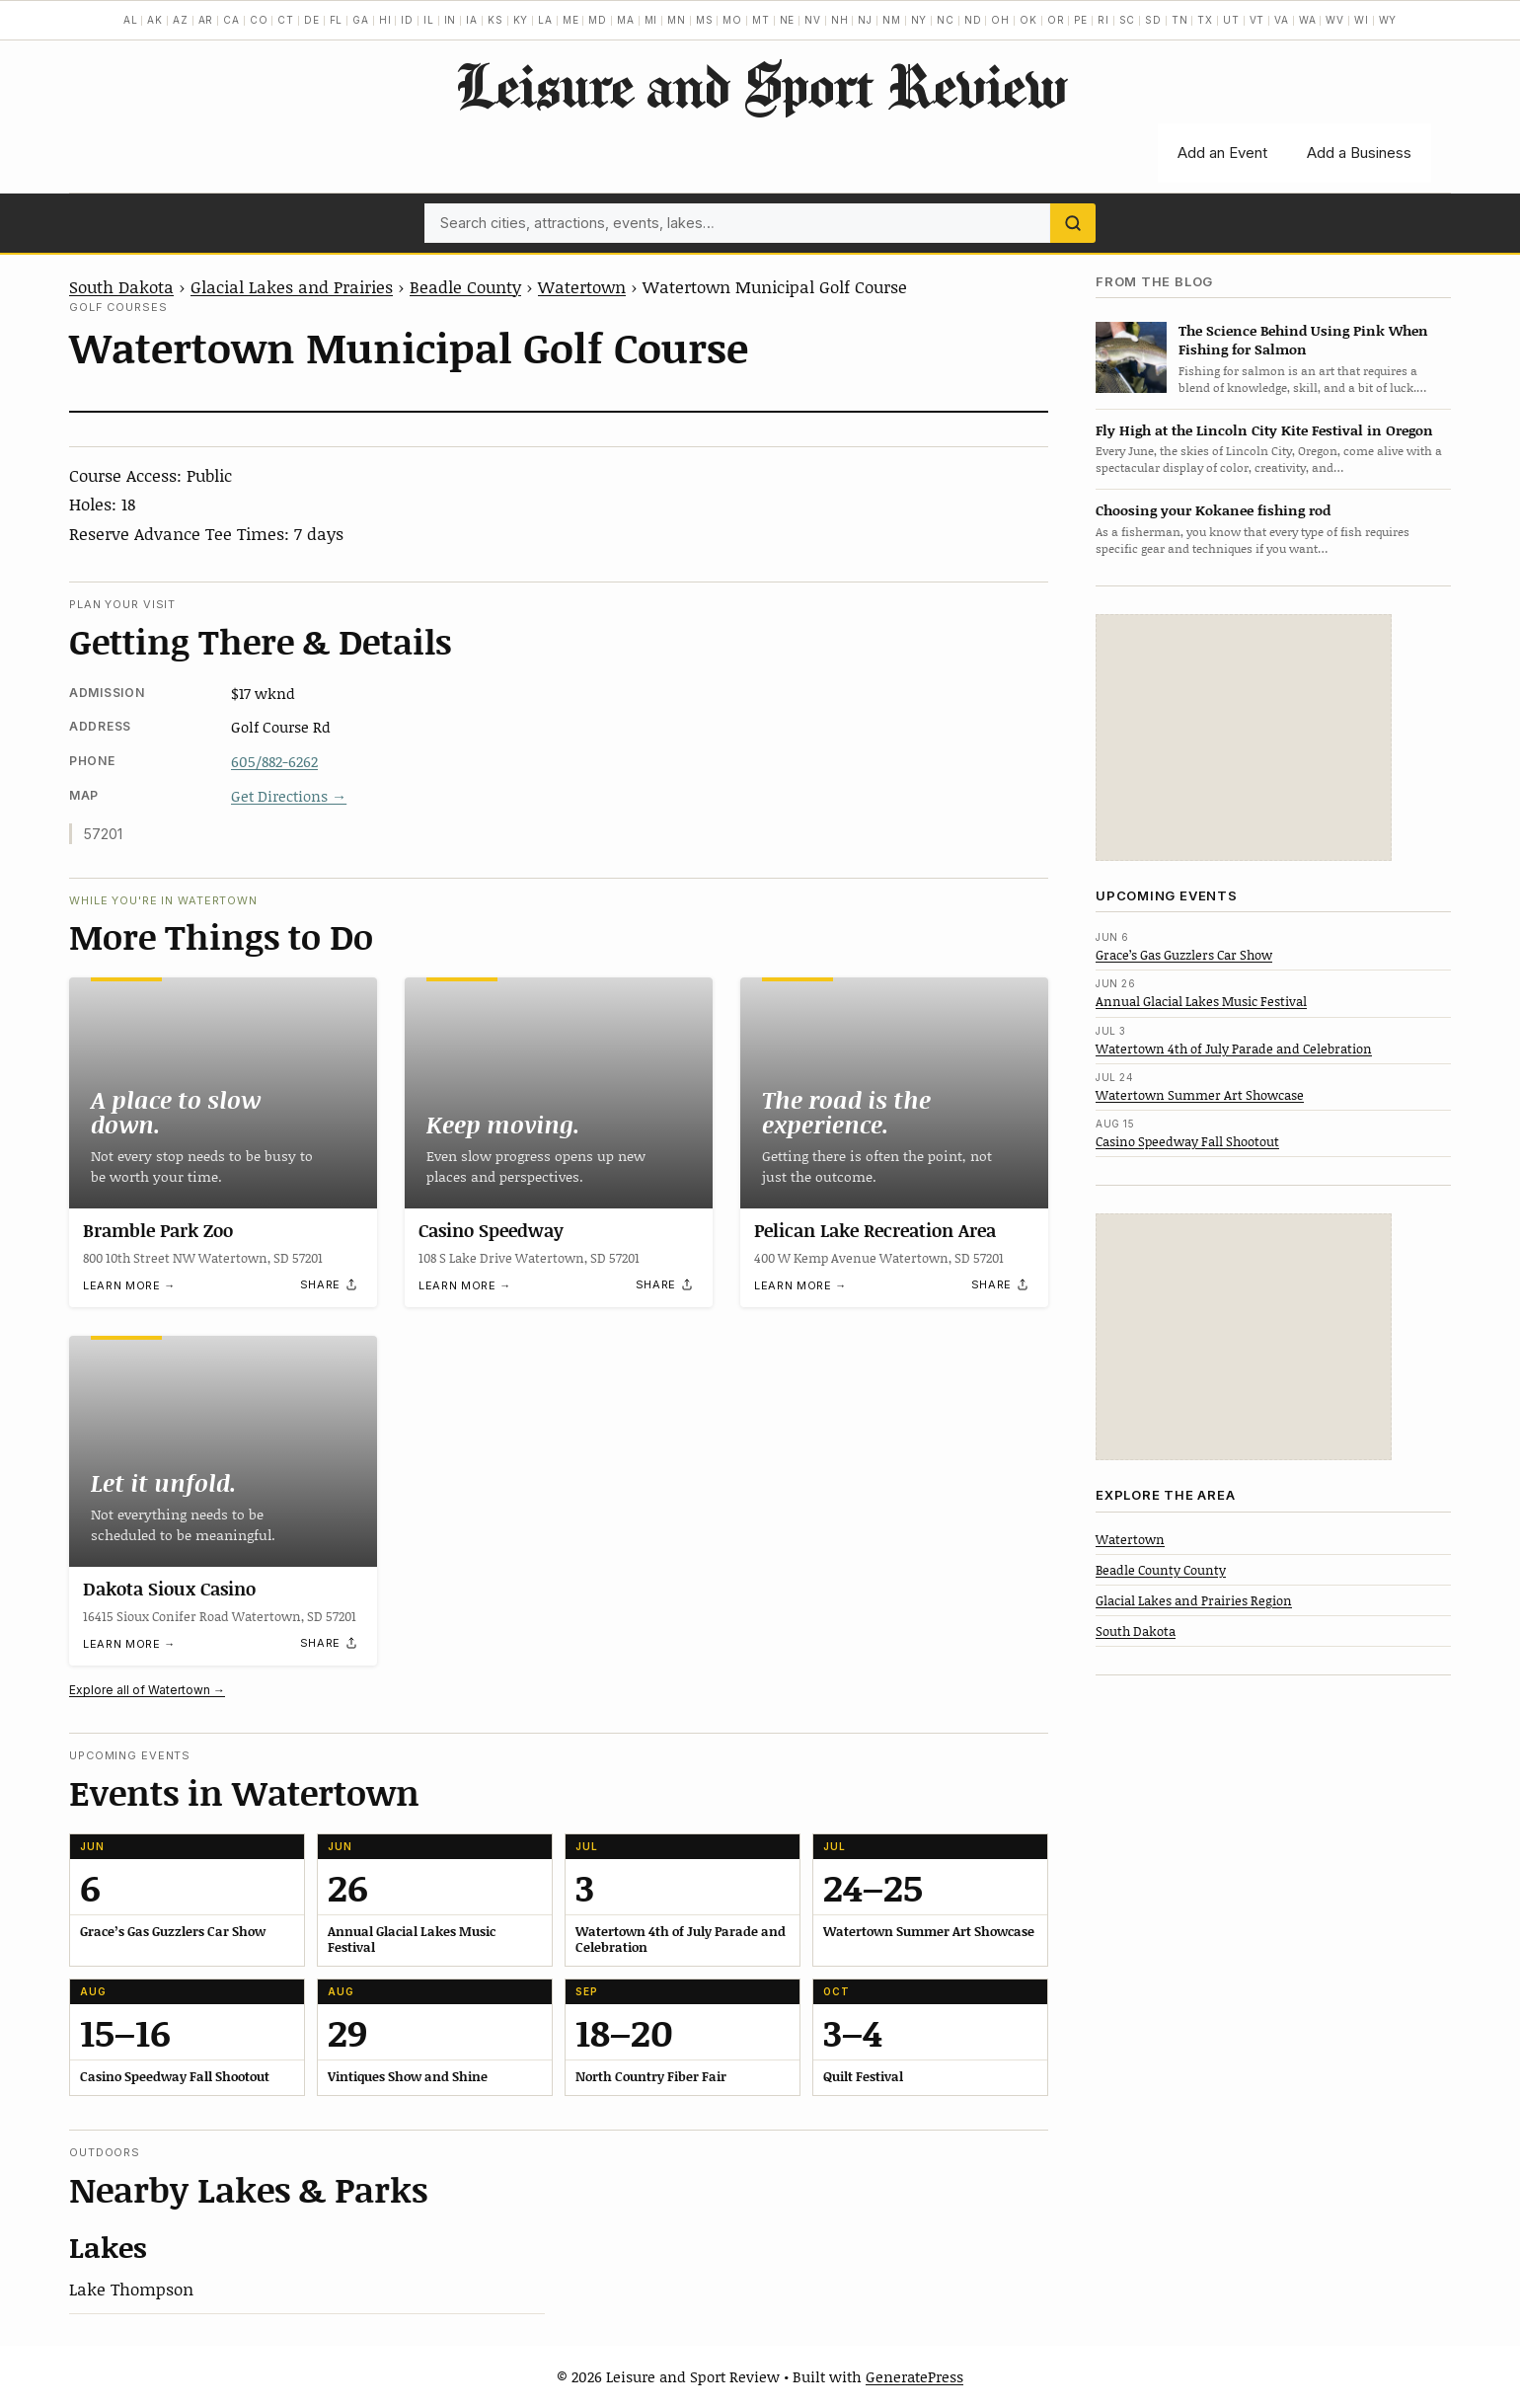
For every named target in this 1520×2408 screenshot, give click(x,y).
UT (1231, 20)
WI (1361, 20)
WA (1308, 20)
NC (945, 20)
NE (788, 20)
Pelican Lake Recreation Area (875, 1230)
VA (1281, 20)
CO (259, 20)
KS (495, 20)
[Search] (1073, 223)
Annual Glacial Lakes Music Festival (1201, 1001)
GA (360, 20)
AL (130, 20)
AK (155, 20)
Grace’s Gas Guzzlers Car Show (1184, 955)
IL (428, 20)
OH (1000, 20)
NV (812, 20)
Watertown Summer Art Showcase (1200, 1095)
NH (840, 20)
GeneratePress (914, 2376)
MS (705, 20)
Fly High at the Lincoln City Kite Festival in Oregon (1264, 430)
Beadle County (465, 286)
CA (231, 20)
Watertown (582, 286)
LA (545, 20)
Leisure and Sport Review (760, 84)
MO (732, 20)
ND (973, 20)
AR (206, 20)
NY (919, 20)
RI (1103, 20)
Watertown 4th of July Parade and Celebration (1234, 1048)
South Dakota (121, 286)
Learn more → (129, 1285)
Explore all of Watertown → (147, 1689)
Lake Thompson (131, 2288)
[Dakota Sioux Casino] (223, 1451)
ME (571, 20)
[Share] (329, 1285)
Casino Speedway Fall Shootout (1187, 1141)
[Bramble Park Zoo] (223, 1092)
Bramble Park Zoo (158, 1230)
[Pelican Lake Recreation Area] (894, 1092)
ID (407, 20)
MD (597, 20)
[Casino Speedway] (559, 1092)
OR (1056, 20)
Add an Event (1222, 152)
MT (761, 20)
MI (651, 20)
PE (1081, 20)
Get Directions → (288, 796)
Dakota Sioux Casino (169, 1588)
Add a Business (1359, 152)
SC (1127, 20)
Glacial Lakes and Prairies (291, 286)
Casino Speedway (491, 1230)
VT (1257, 20)
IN (450, 20)
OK (1028, 20)
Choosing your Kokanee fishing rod (1213, 510)
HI (385, 20)
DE (312, 20)
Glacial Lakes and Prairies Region (1194, 1600)
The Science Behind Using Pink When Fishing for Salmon (1303, 339)
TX (1205, 20)
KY (521, 20)
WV (1335, 20)
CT (285, 20)
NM (891, 20)
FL (336, 20)
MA (626, 20)
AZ (181, 20)
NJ (865, 20)
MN (676, 20)
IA (472, 20)
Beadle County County (1161, 1570)
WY (1388, 20)
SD (1153, 20)
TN (1180, 20)
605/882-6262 (274, 761)
